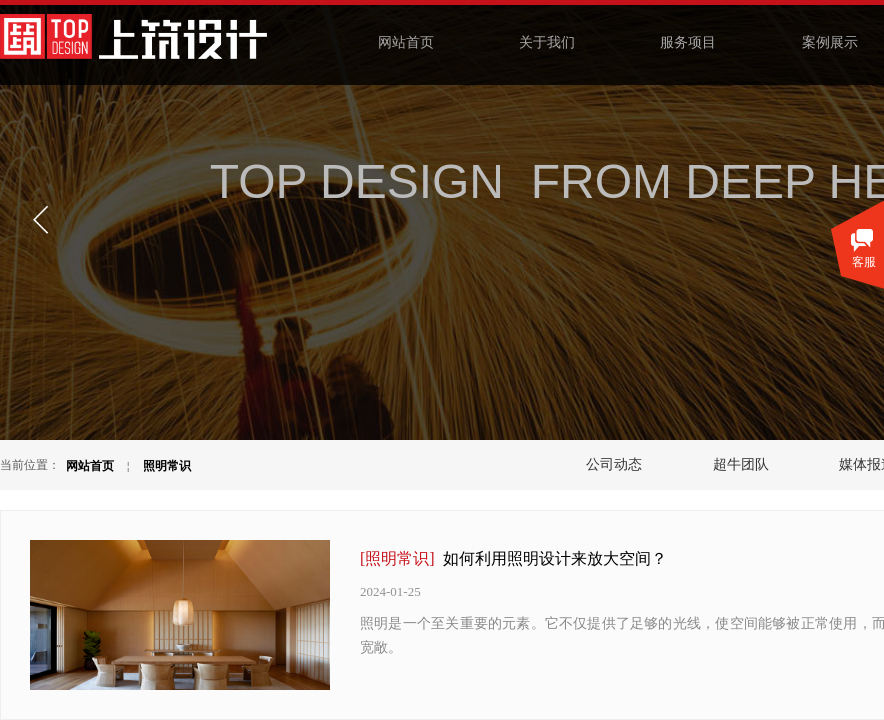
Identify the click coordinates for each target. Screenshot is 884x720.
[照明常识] (397, 558)
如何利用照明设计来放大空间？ (555, 558)
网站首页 (90, 466)
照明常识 (167, 466)
